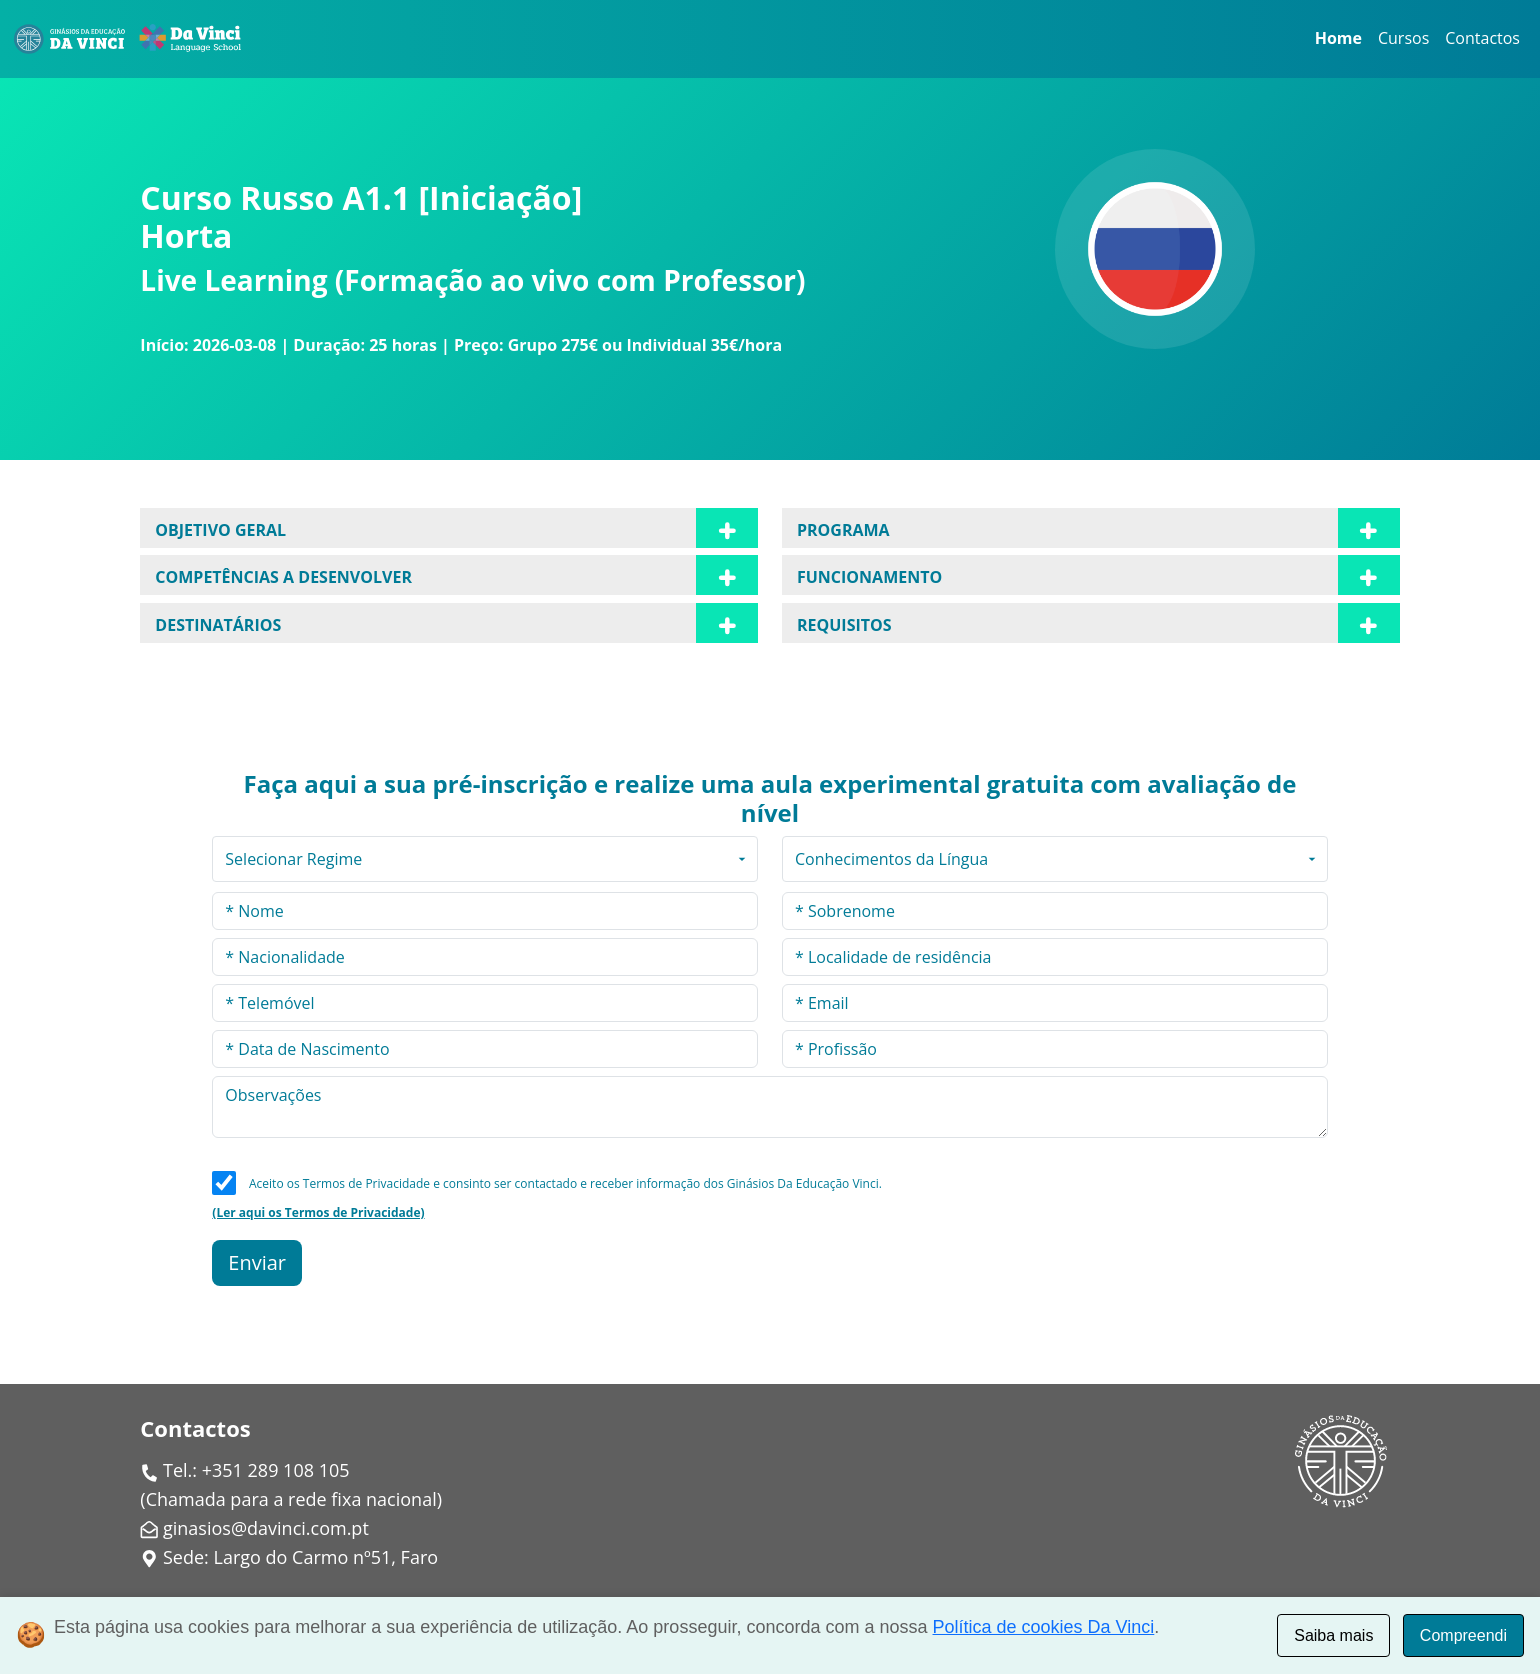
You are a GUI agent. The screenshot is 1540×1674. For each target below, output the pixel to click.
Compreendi (1463, 1635)
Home (1338, 38)
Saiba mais (1333, 1635)
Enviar (257, 1262)
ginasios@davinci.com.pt (266, 1528)
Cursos (1403, 38)
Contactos (1482, 38)
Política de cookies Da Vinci (1044, 1627)
